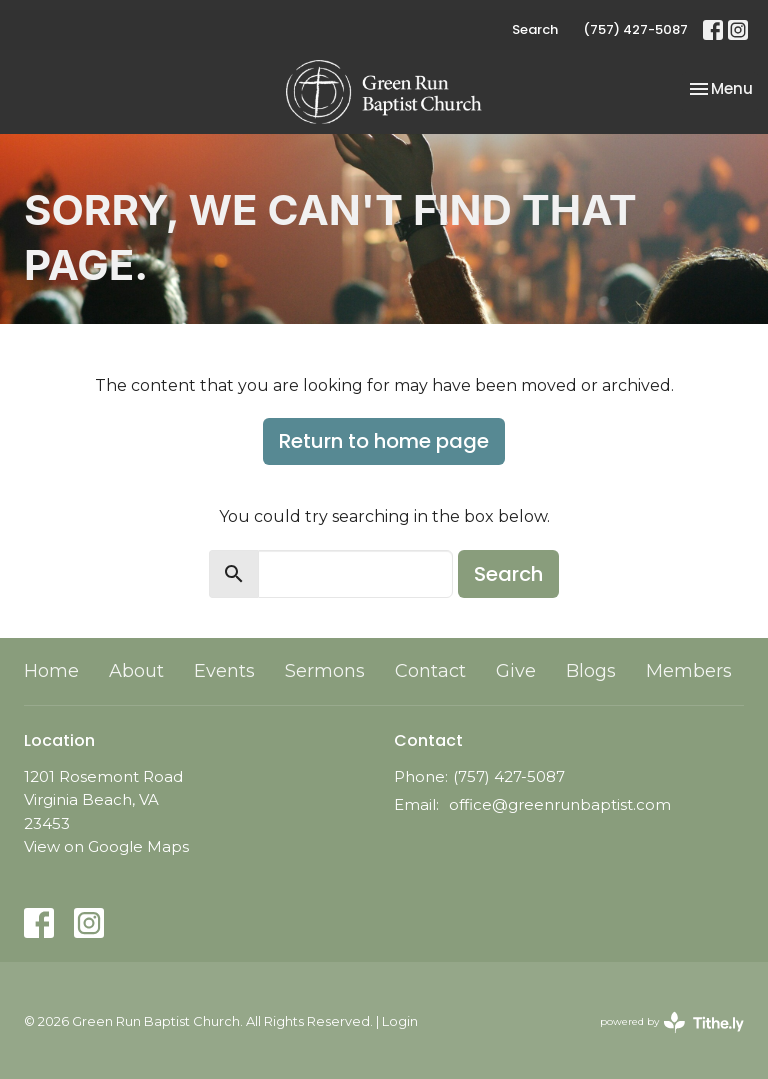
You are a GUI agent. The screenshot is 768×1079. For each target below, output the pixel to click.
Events (224, 671)
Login (400, 1021)
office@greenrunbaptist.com (560, 804)
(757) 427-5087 (635, 29)
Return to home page (384, 441)
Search (535, 29)
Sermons (325, 671)
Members (689, 671)
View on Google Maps (106, 846)
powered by (672, 1022)
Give (516, 671)
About (136, 671)
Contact (430, 671)
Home (51, 671)
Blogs (591, 671)
